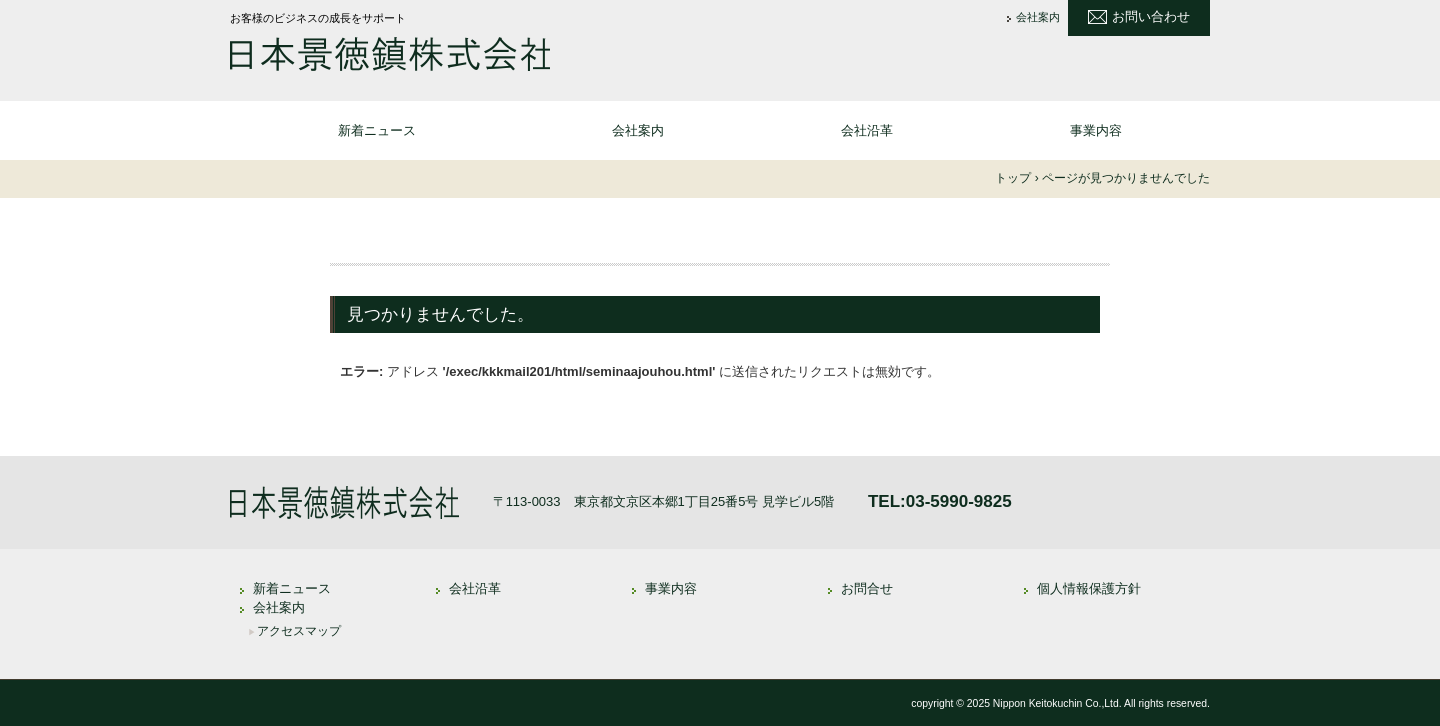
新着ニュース (377, 130)
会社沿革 (867, 130)
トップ (1013, 178)
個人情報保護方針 (1089, 588)
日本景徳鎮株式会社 (390, 56)
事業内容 (1096, 130)
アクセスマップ (299, 631)
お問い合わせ (1151, 17)
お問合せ (867, 588)
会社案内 (1038, 17)
